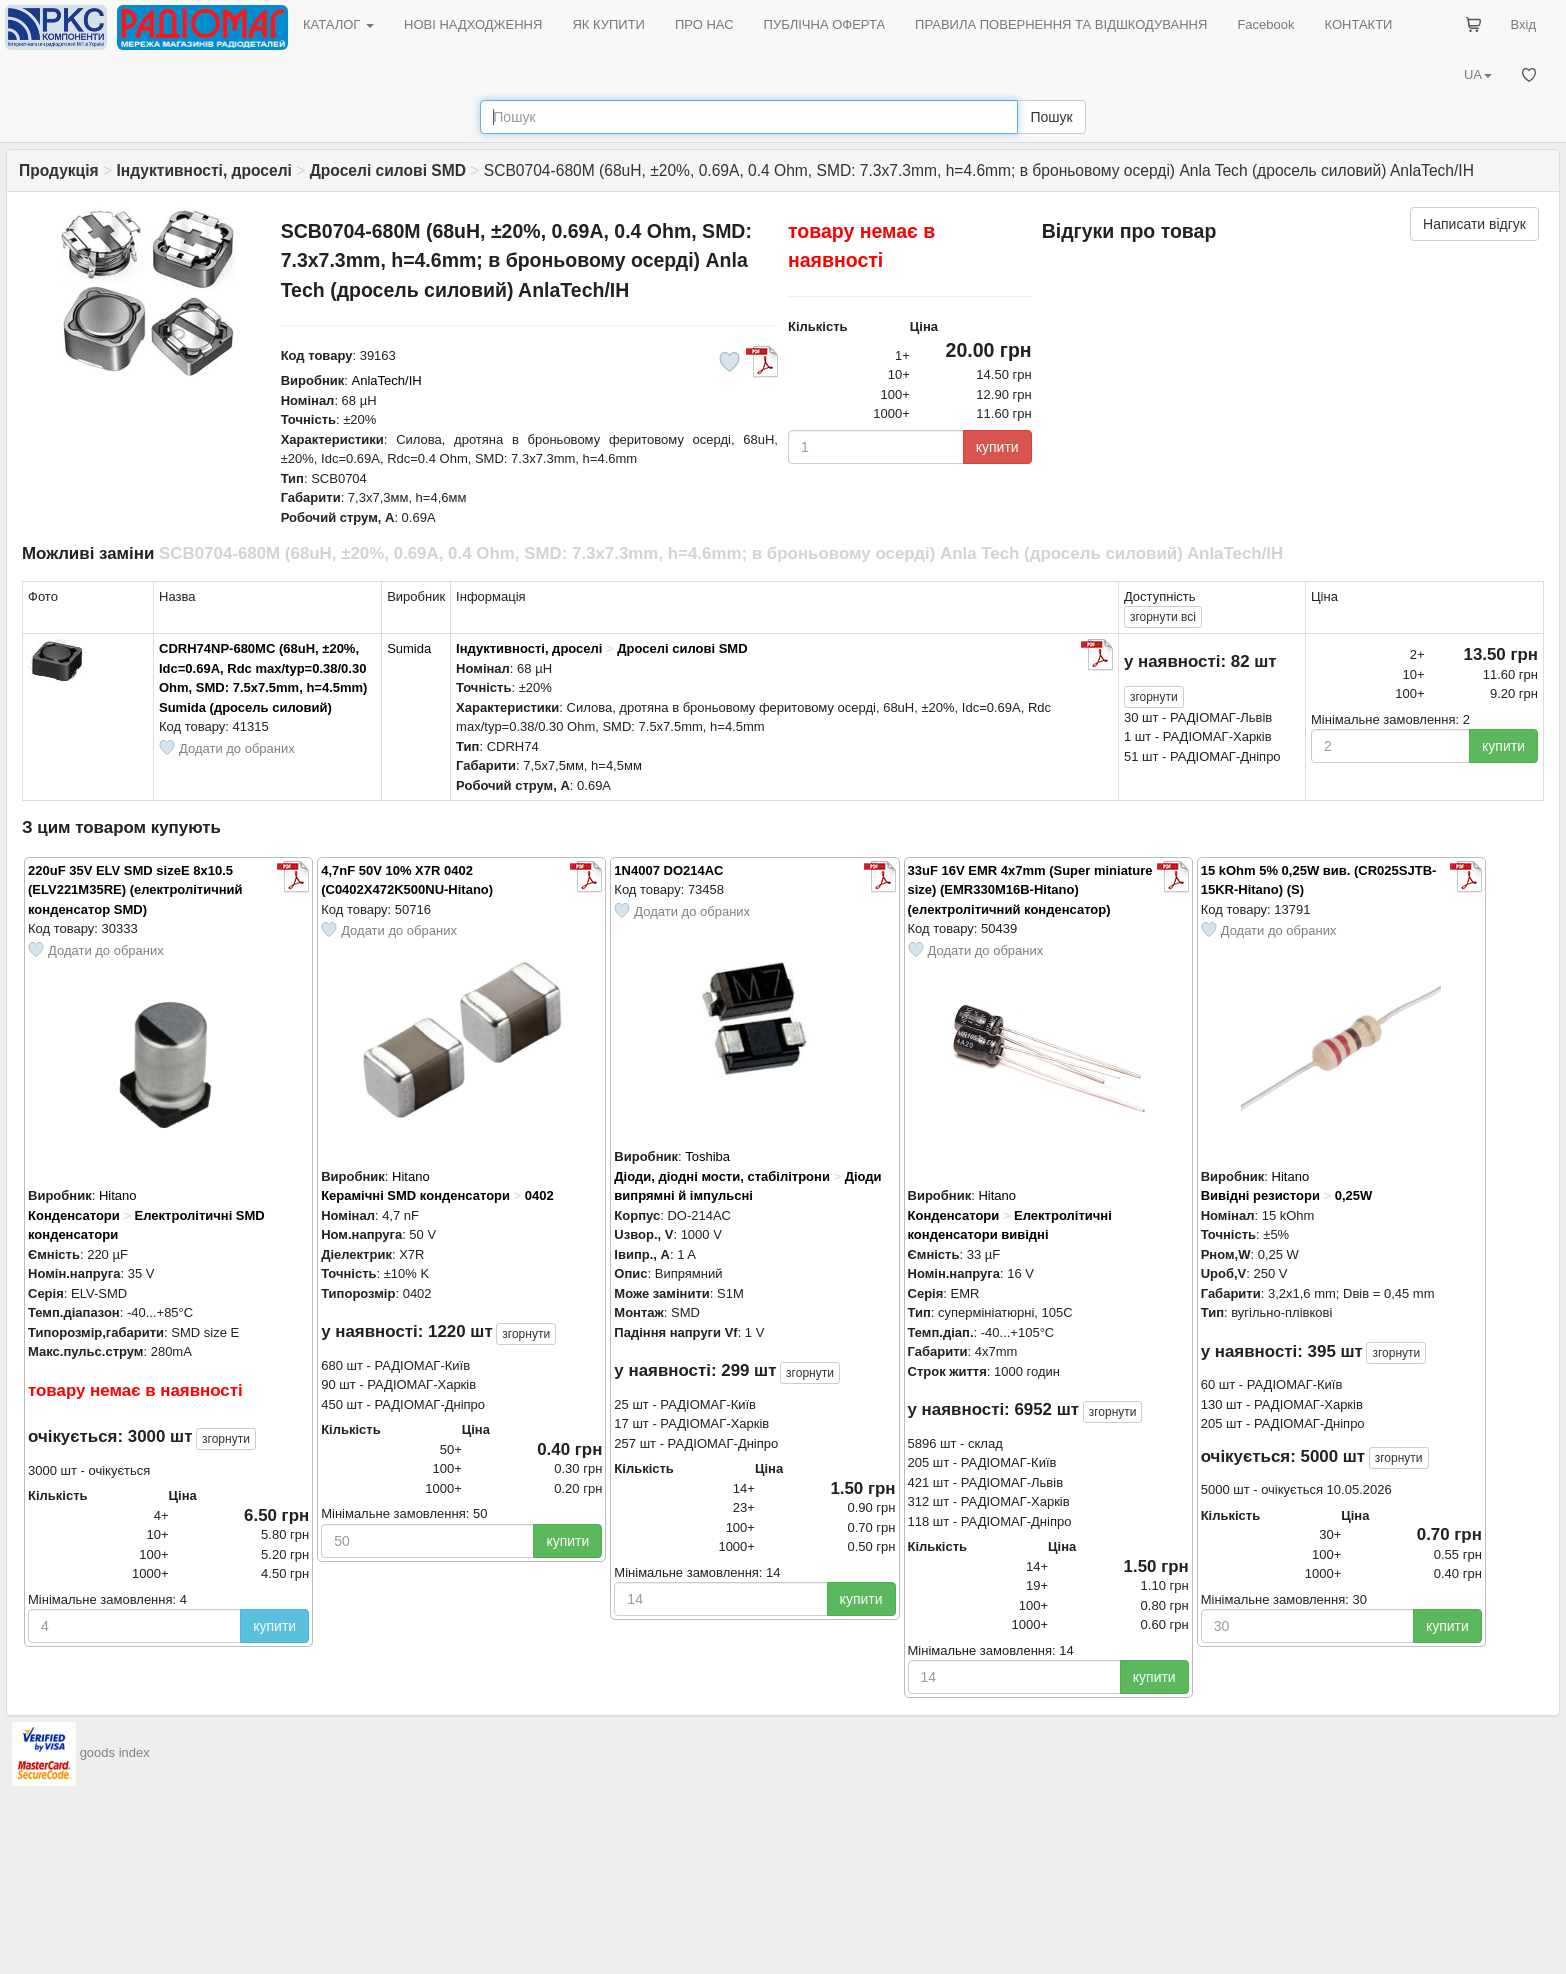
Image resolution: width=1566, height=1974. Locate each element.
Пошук (1051, 117)
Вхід (1524, 24)
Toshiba (707, 1156)
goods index (115, 1753)
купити (997, 447)
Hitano (118, 1195)
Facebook (1265, 24)
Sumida (409, 648)
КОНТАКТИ (1358, 24)
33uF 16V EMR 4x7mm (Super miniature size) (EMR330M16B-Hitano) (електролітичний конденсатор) (1030, 890)
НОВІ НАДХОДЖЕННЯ (473, 24)
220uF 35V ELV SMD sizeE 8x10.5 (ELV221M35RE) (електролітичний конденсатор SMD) (135, 890)
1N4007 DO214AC (668, 870)
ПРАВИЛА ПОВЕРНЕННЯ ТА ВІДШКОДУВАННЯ (1061, 24)
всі (1163, 617)
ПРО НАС (704, 24)
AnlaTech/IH (387, 380)
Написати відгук (1474, 224)
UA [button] (1478, 74)
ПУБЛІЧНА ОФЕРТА (825, 24)
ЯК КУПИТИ (608, 24)
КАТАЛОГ (338, 24)
